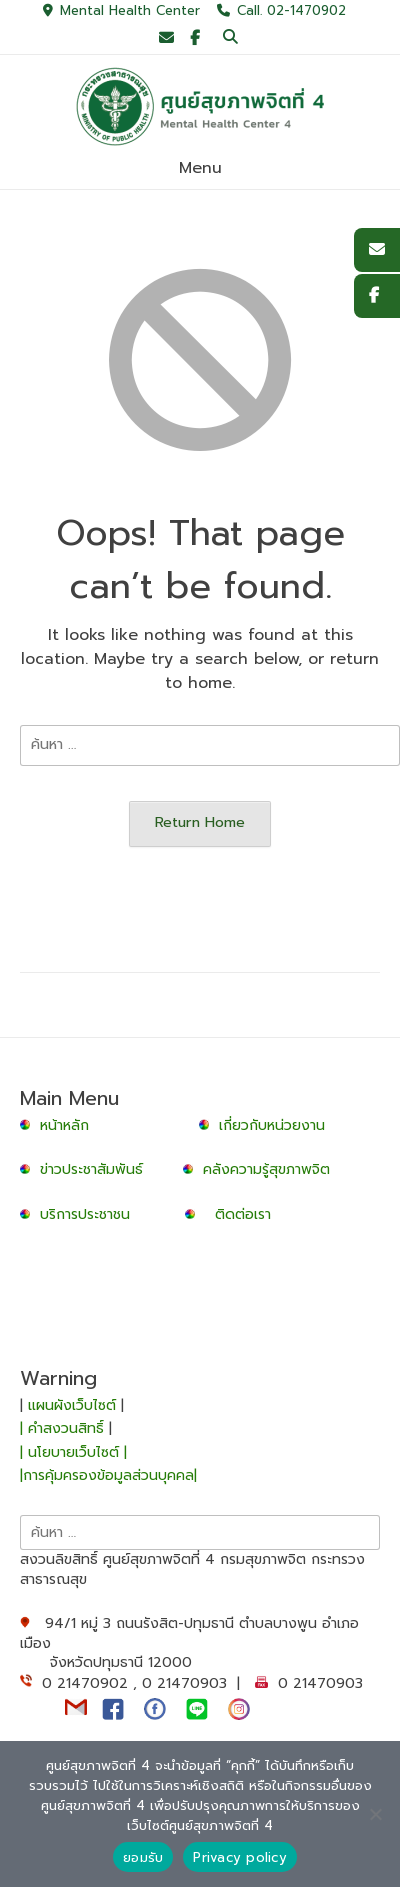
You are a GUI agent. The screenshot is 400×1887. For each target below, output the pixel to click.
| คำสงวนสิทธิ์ (64, 1428)
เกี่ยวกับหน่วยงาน (272, 1125)
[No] (375, 1814)
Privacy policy (240, 1857)
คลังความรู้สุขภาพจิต (266, 1169)
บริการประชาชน (90, 1214)
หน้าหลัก (57, 1125)
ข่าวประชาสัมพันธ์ (96, 1169)
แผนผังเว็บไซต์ (72, 1405)
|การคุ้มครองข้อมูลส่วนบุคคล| (108, 1475)
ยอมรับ (143, 1857)
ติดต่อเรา (243, 1214)
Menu (200, 168)
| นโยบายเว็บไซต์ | (73, 1452)
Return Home (200, 822)
